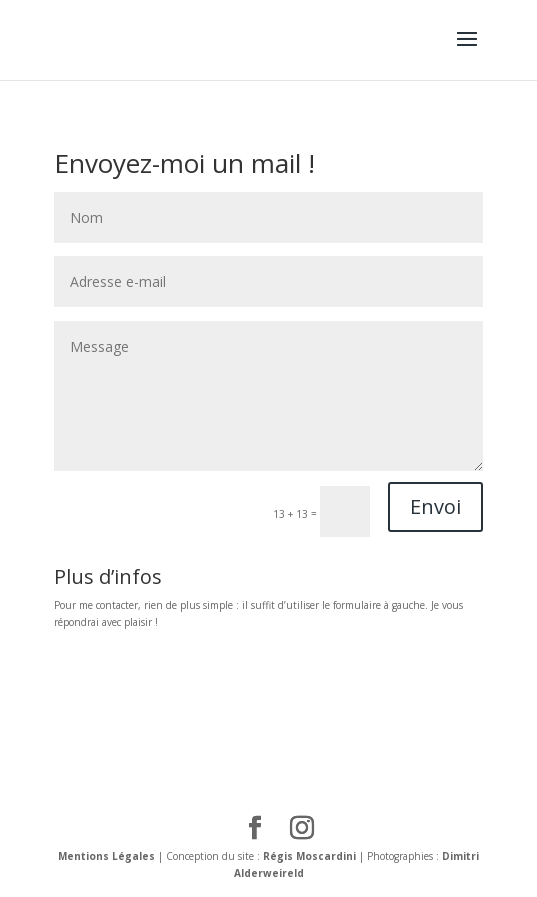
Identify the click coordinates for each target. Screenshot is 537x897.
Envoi (435, 506)
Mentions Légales (106, 856)
